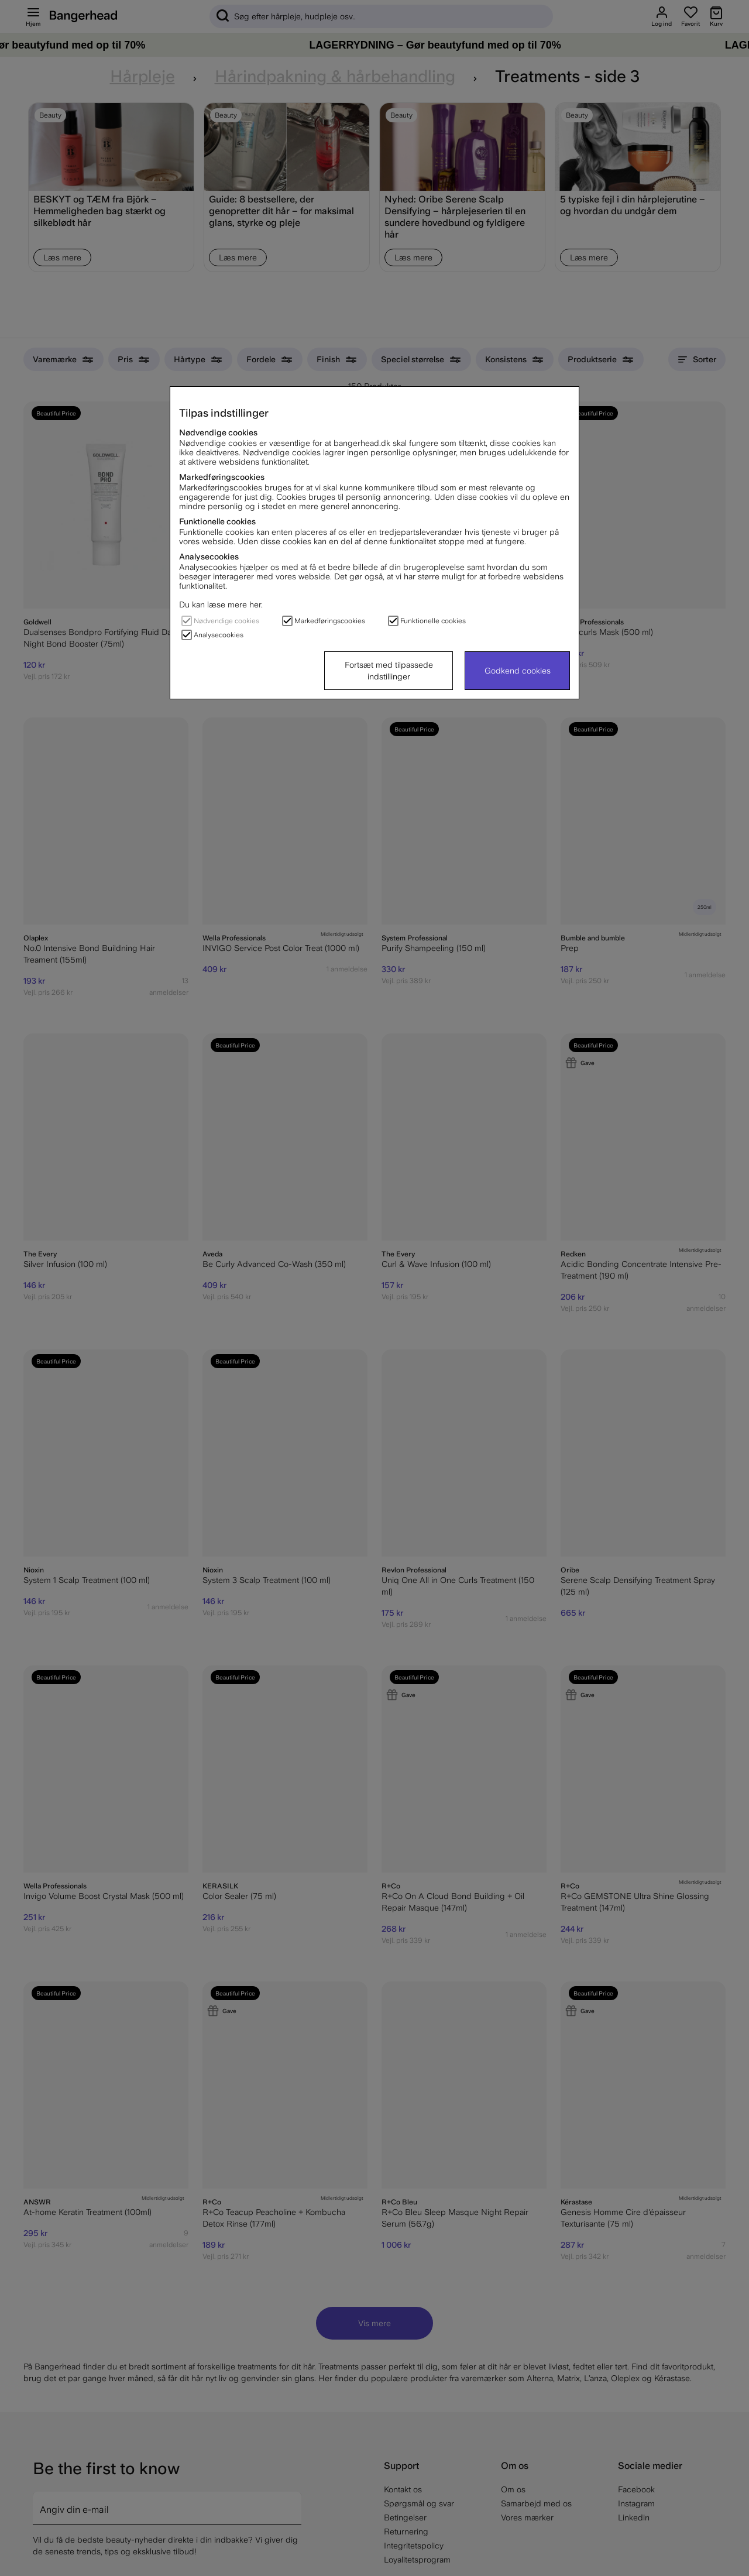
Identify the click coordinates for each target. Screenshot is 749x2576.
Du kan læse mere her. (221, 604)
